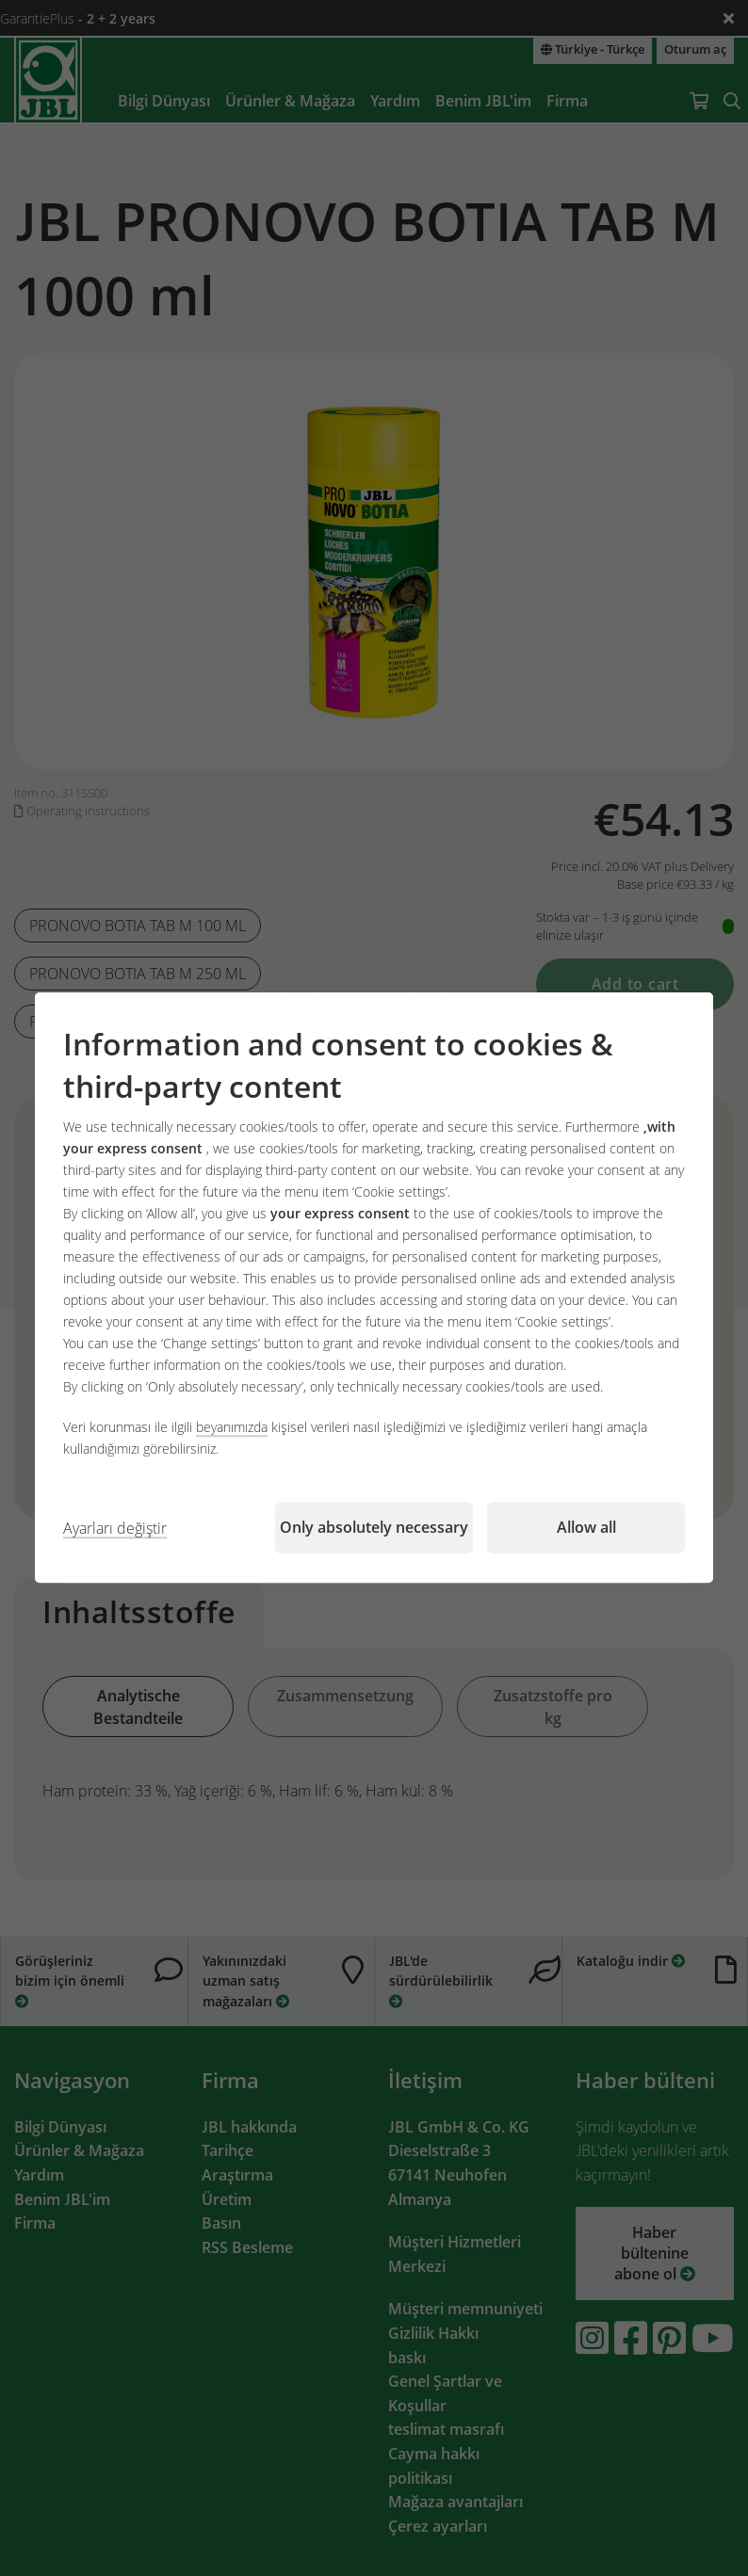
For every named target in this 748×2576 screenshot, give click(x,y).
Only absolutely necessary (374, 1528)
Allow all (586, 1528)
